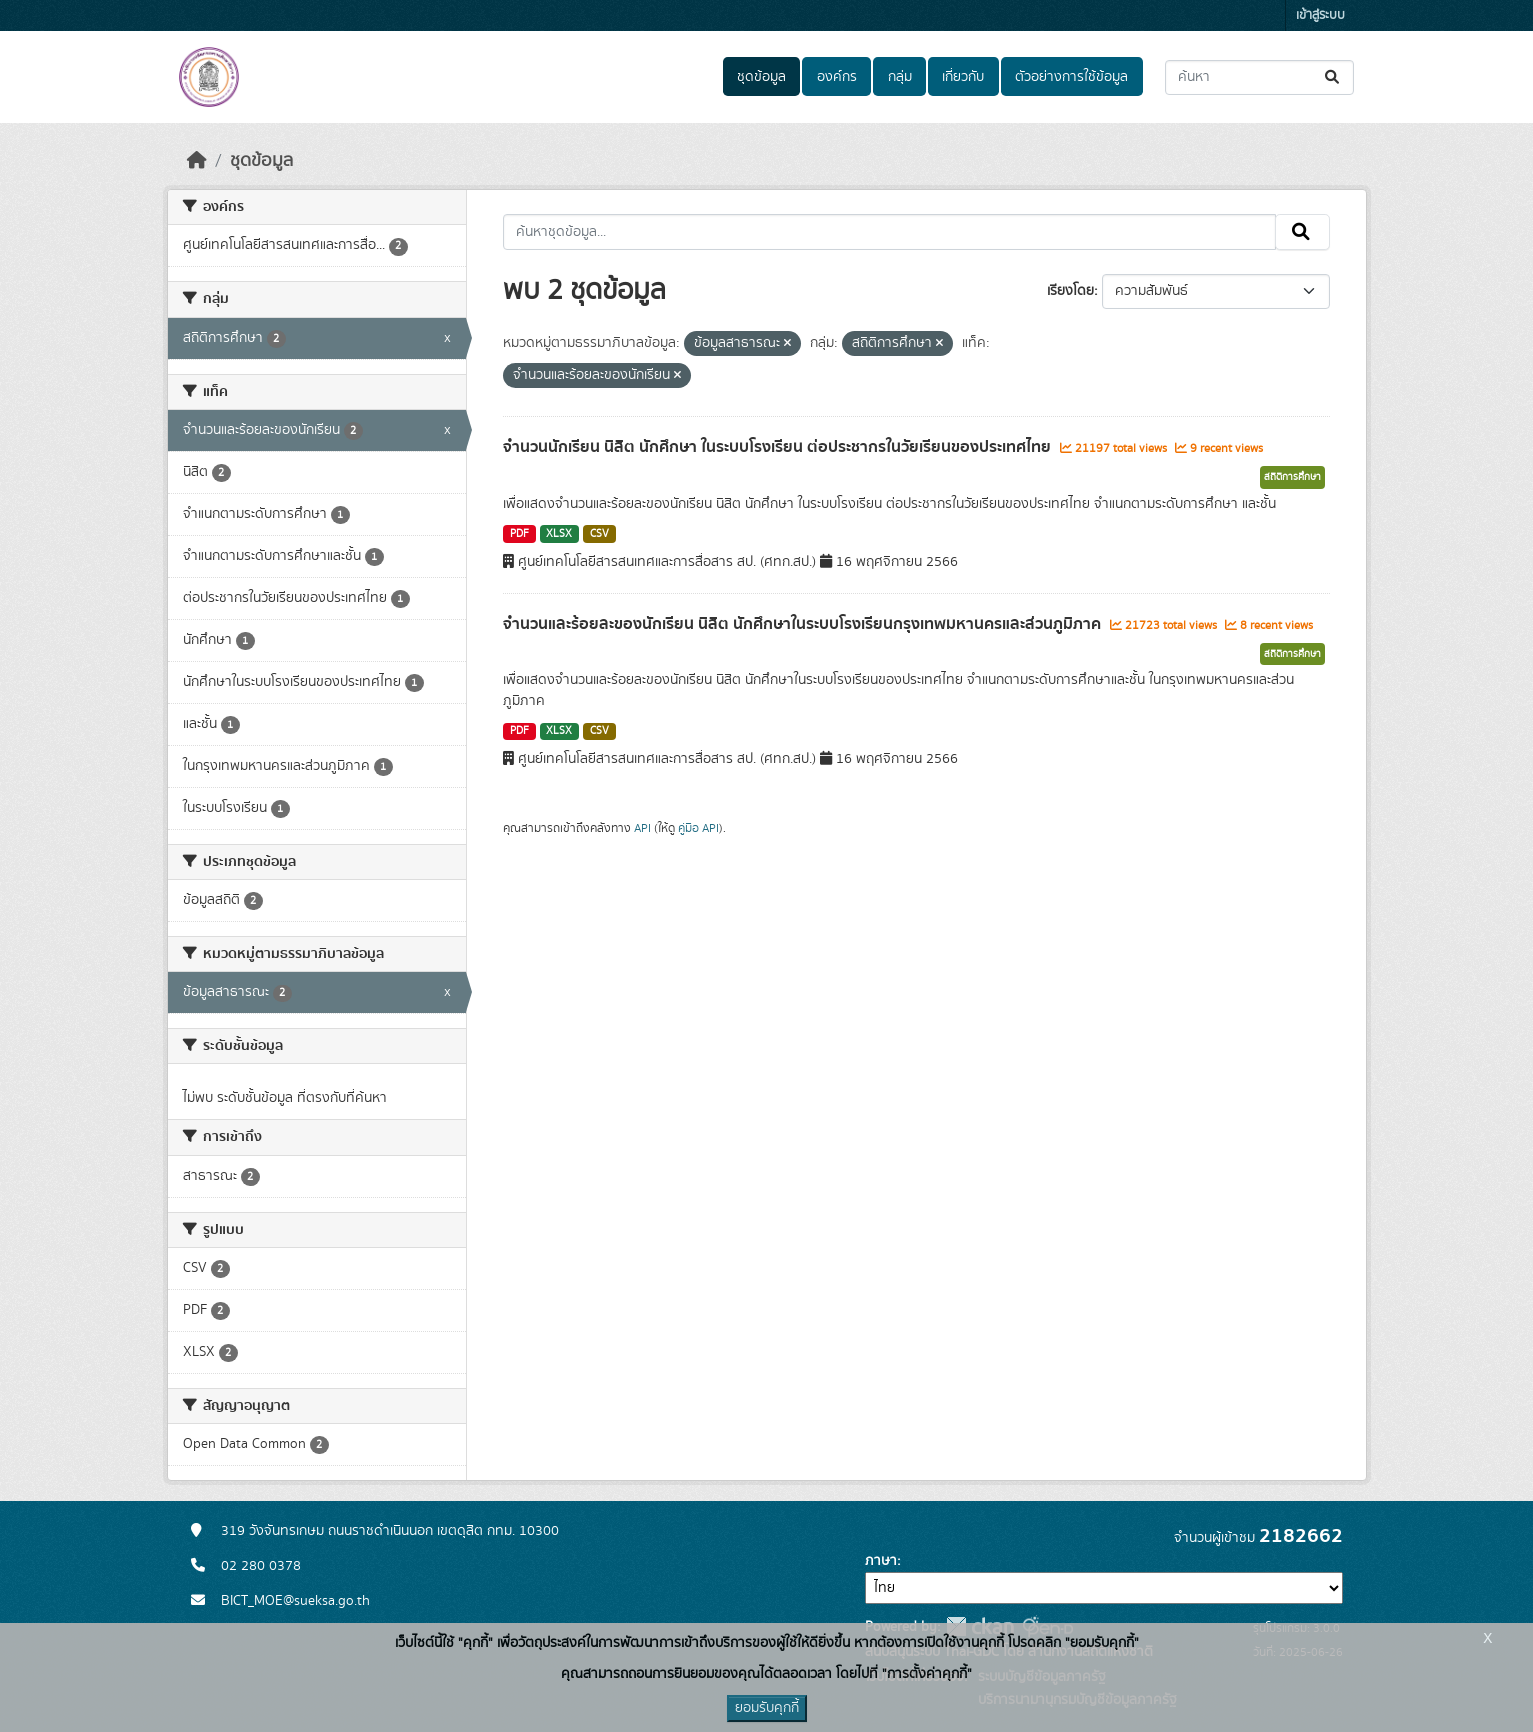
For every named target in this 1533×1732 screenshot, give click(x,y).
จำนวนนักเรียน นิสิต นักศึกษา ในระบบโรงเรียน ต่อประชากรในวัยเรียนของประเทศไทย (779, 447)
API (642, 828)
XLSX (559, 534)
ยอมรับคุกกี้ (767, 1708)
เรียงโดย (1070, 291)
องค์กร (837, 77)
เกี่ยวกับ (963, 77)
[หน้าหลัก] (197, 161)
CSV (599, 534)
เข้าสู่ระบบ (1320, 15)
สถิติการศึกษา (1292, 477)
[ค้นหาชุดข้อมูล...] (1259, 77)
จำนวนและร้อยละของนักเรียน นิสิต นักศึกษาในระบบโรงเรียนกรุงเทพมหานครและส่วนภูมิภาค (804, 624)
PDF (519, 534)
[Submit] (1333, 77)
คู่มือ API (698, 828)
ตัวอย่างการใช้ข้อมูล (1071, 77)
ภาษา (881, 1561)
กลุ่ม (900, 77)
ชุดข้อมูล (761, 77)
